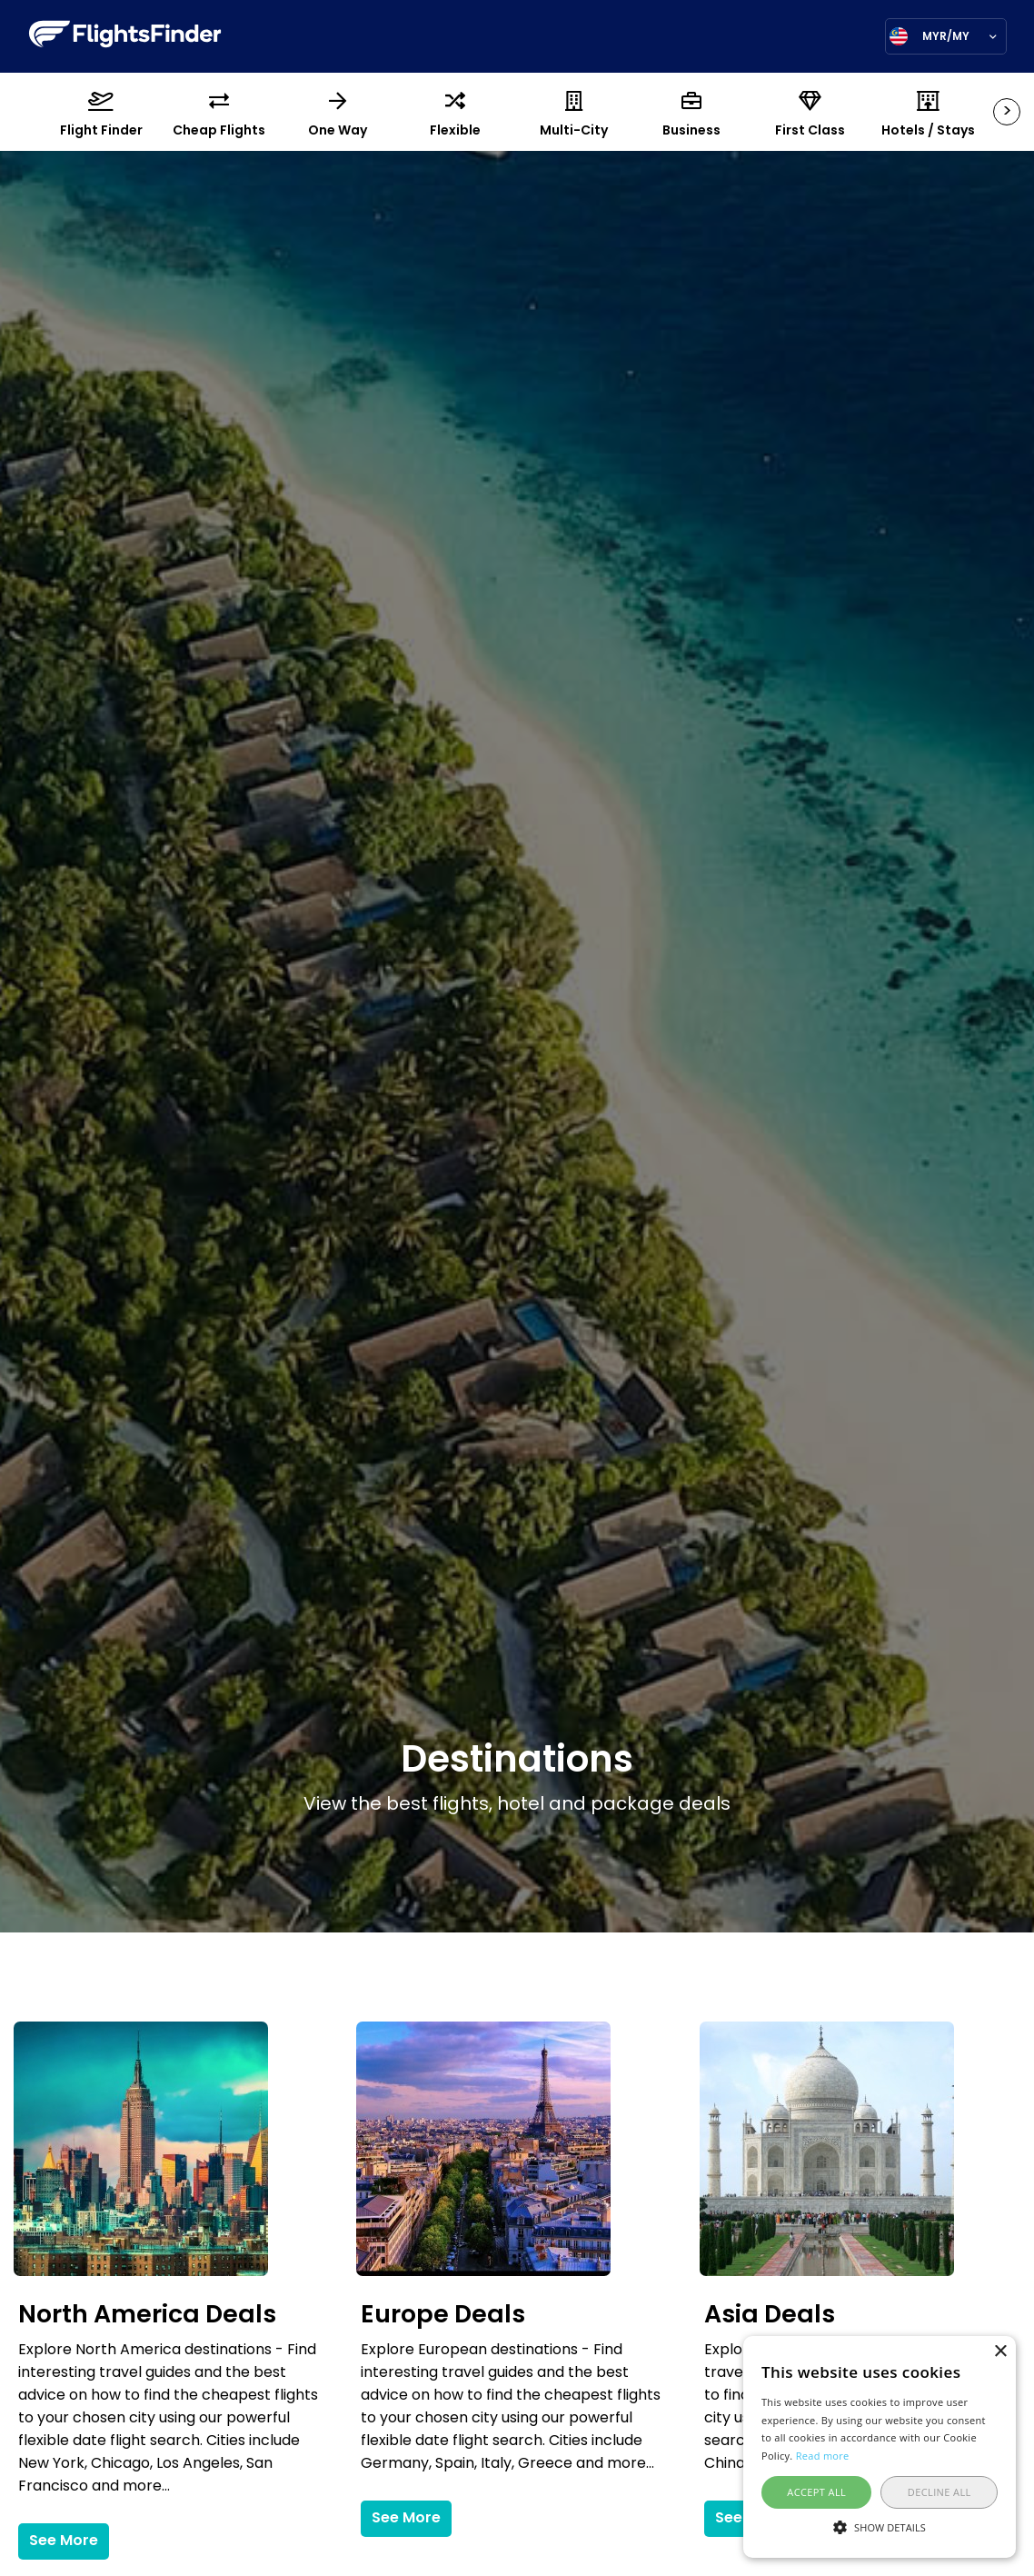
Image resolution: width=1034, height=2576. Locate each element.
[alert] (879, 2447)
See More (63, 2541)
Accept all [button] (816, 2492)
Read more (823, 2455)
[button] (879, 2526)
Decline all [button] (939, 2492)
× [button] (1000, 2352)
